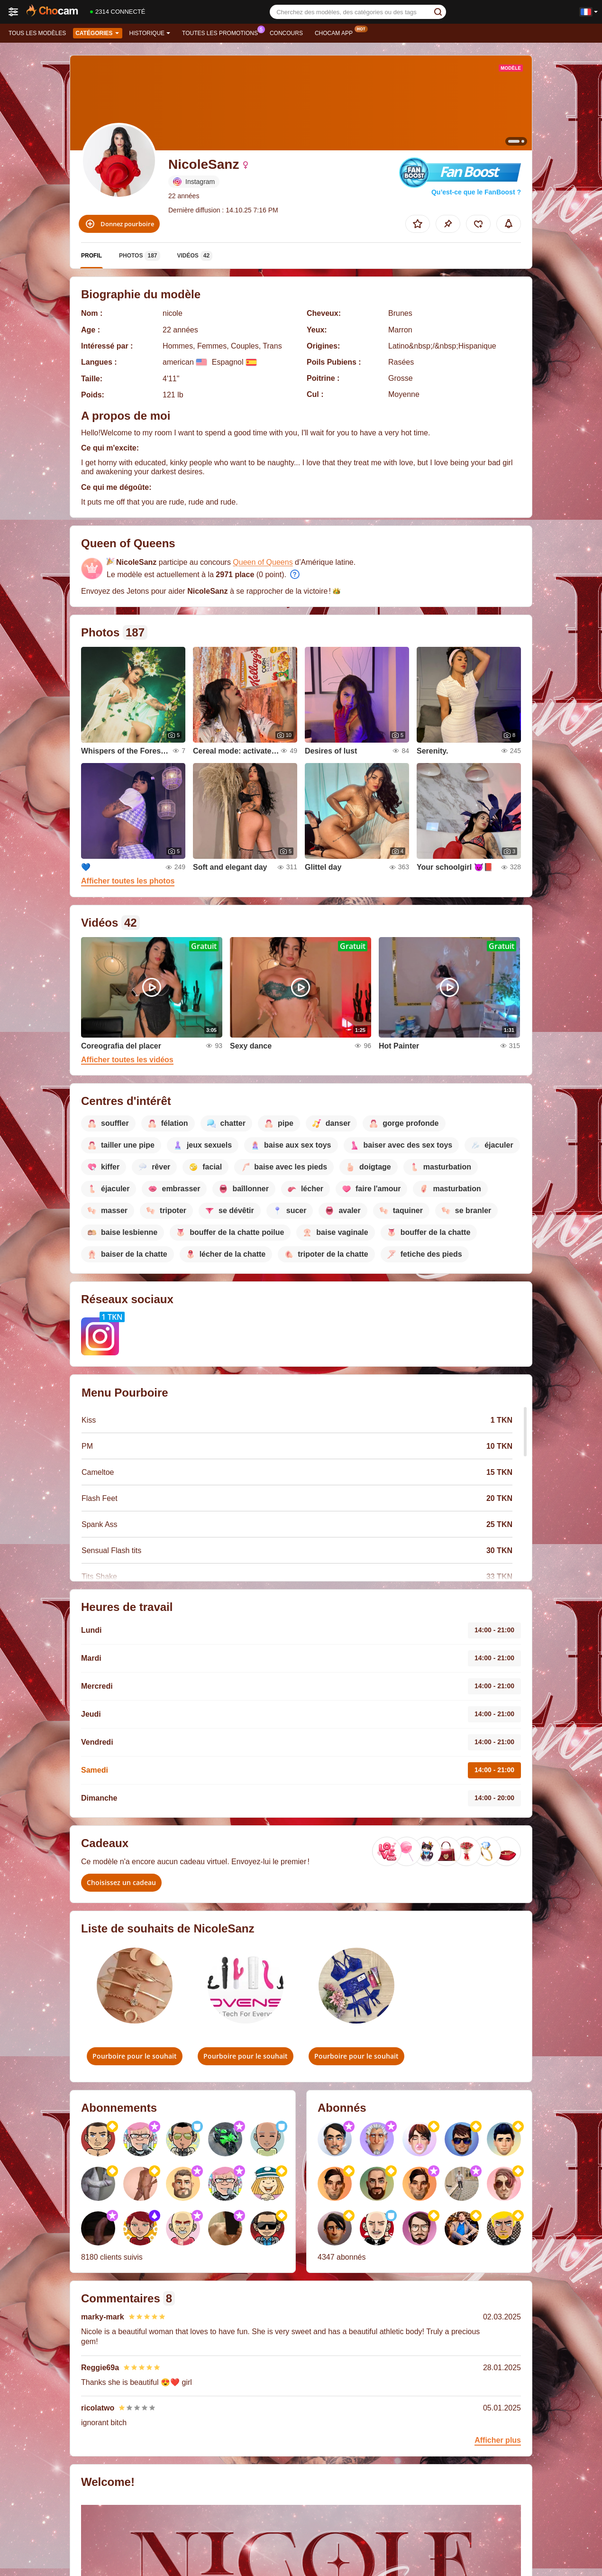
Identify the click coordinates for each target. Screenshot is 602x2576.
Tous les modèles (37, 33)
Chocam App (336, 32)
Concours (286, 33)
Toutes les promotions (222, 32)
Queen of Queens (262, 562)
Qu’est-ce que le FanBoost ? (476, 192)
